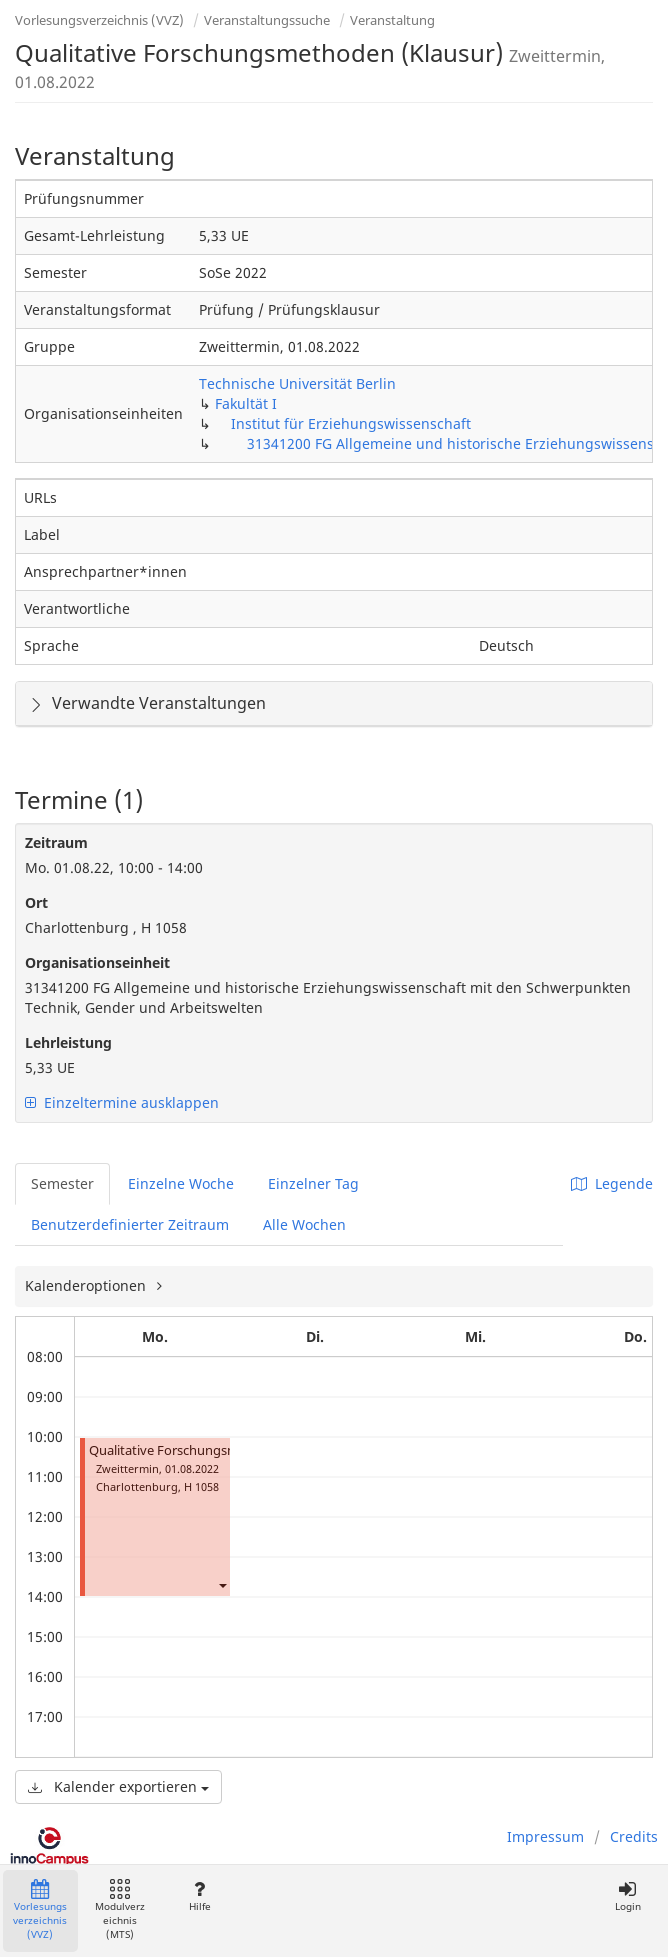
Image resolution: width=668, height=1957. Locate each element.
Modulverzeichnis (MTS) (120, 1910)
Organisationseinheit (97, 962)
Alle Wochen (304, 1224)
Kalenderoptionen (87, 1285)
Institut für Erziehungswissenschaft (351, 423)
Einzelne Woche (181, 1183)
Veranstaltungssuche (267, 20)
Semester (62, 1183)
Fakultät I (246, 403)
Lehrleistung (68, 1042)
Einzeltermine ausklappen (122, 1102)
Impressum (545, 1836)
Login (627, 1896)
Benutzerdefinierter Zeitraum (130, 1224)
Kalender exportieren (118, 1786)
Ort (36, 902)
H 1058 (201, 1486)
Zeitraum (56, 842)
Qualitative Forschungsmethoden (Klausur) (218, 1450)
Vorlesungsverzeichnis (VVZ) (99, 20)
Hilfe (199, 1896)
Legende (612, 1183)
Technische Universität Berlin (297, 383)
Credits (634, 1836)
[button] (222, 1584)
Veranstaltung (392, 20)
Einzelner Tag (313, 1183)
